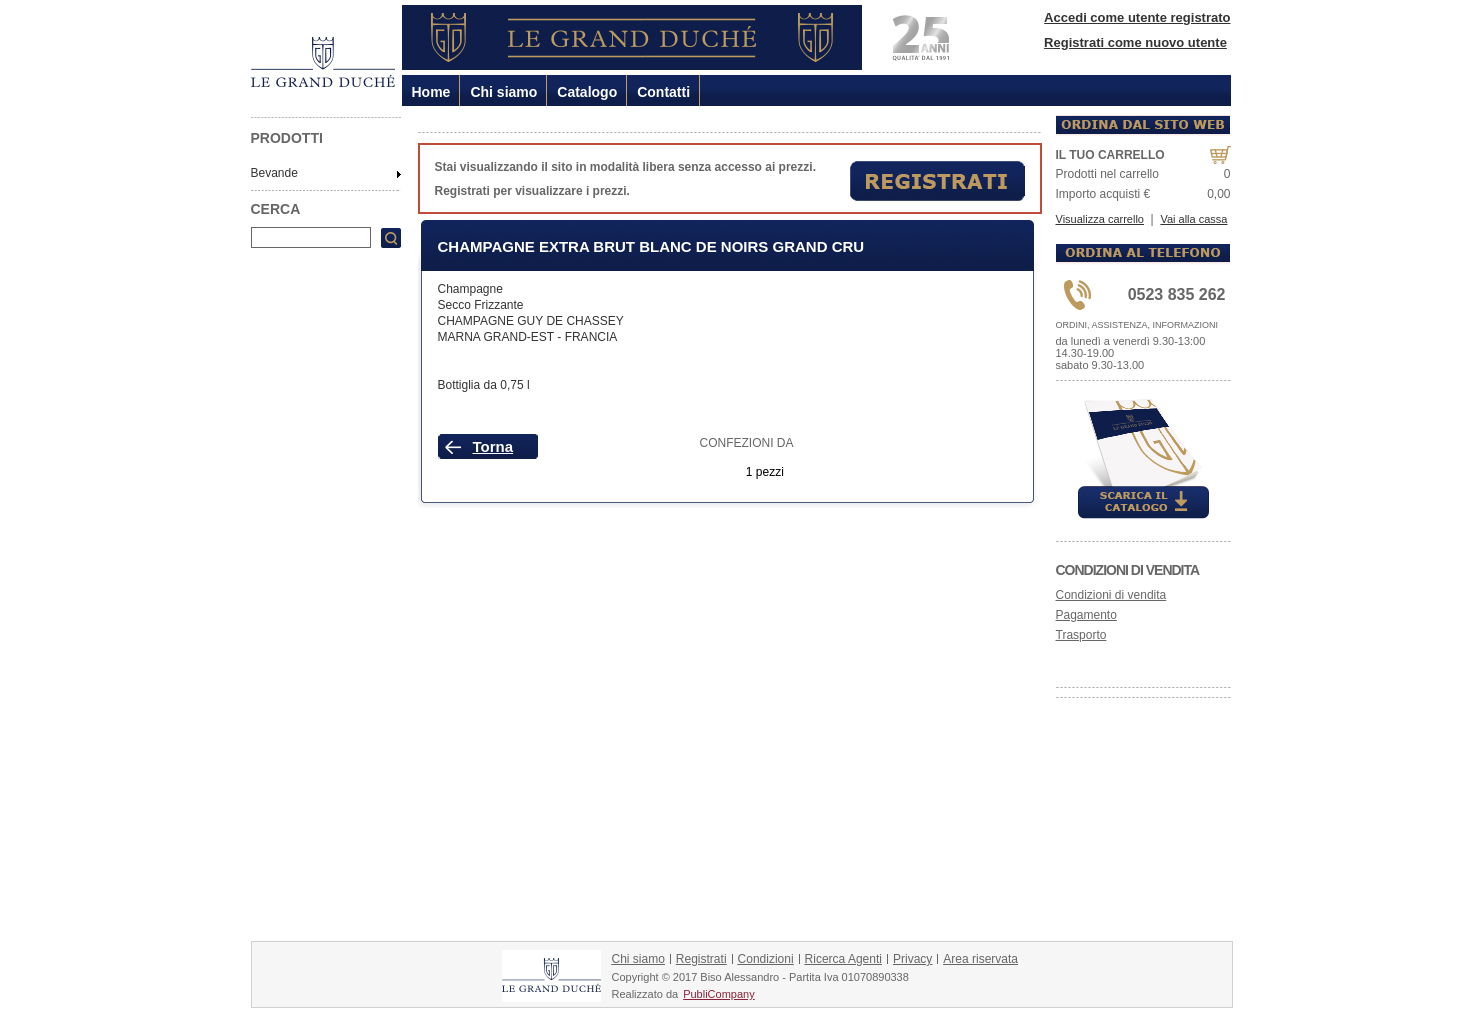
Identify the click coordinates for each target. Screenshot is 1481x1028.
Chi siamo (503, 92)
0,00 (1218, 194)
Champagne (470, 289)
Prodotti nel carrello (1107, 174)
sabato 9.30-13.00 (1100, 365)
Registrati (701, 959)
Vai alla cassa (1193, 219)
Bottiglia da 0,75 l (484, 385)
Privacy (912, 959)
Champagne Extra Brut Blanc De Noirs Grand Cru (651, 246)
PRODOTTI (287, 138)
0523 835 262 (1177, 294)
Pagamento (1086, 615)
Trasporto (1081, 635)
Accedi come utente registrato (1137, 17)
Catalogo (587, 92)
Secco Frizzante (481, 305)
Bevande (274, 173)
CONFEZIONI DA (747, 443)
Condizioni (766, 959)
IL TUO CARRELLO (1110, 155)
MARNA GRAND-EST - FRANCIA (528, 337)
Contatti (663, 92)
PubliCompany (719, 994)
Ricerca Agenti (843, 959)
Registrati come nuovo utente (1135, 42)
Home (431, 92)
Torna (493, 446)
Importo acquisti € (1103, 194)
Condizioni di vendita (1128, 570)
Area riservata (980, 959)
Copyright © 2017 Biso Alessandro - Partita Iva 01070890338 (760, 977)
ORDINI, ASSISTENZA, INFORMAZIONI (1137, 325)
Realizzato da (645, 994)
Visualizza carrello (1100, 219)
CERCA (276, 209)
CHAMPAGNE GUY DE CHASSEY (531, 321)
